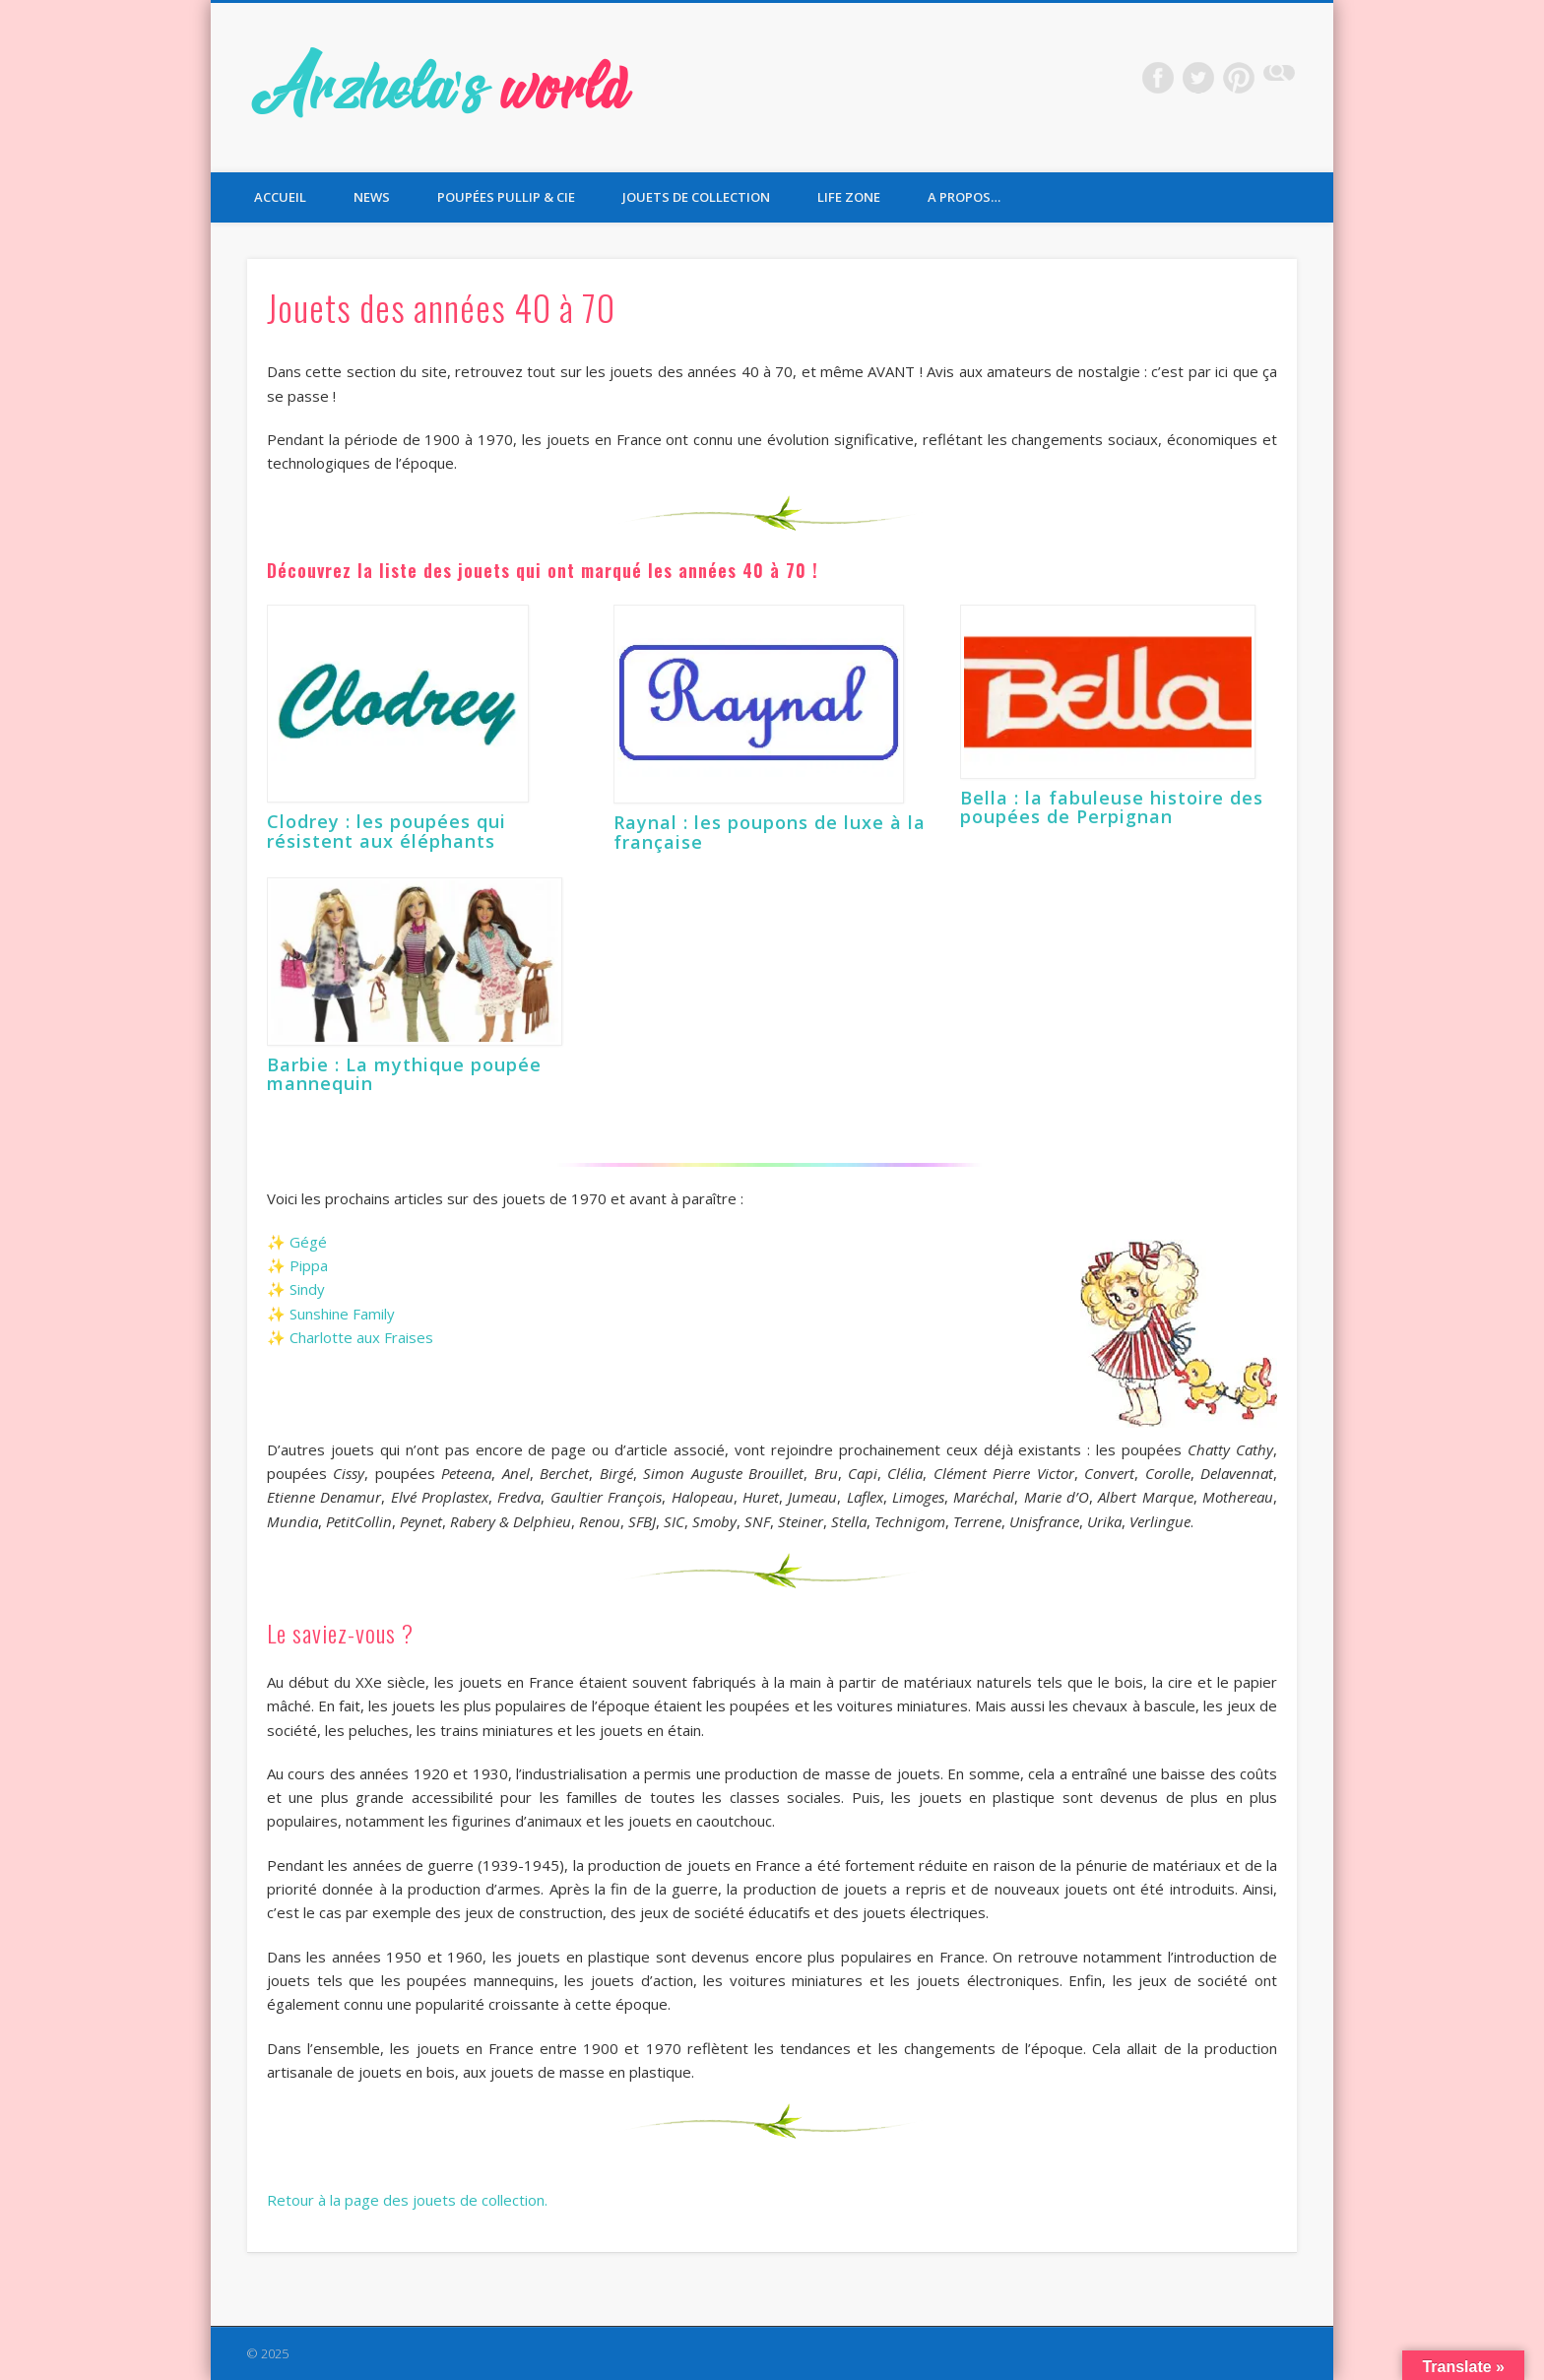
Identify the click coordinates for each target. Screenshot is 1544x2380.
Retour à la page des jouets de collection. (407, 2200)
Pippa (309, 1265)
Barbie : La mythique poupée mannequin (404, 1074)
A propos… (964, 197)
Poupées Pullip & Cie (506, 197)
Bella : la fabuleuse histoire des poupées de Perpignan (1111, 807)
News (372, 197)
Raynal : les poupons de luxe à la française (769, 832)
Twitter (1198, 78)
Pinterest (1238, 78)
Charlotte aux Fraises (361, 1337)
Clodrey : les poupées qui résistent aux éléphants (386, 831)
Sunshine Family (342, 1313)
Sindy (307, 1289)
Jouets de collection (696, 197)
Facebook (1158, 78)
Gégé (308, 1242)
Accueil (280, 197)
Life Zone (848, 197)
